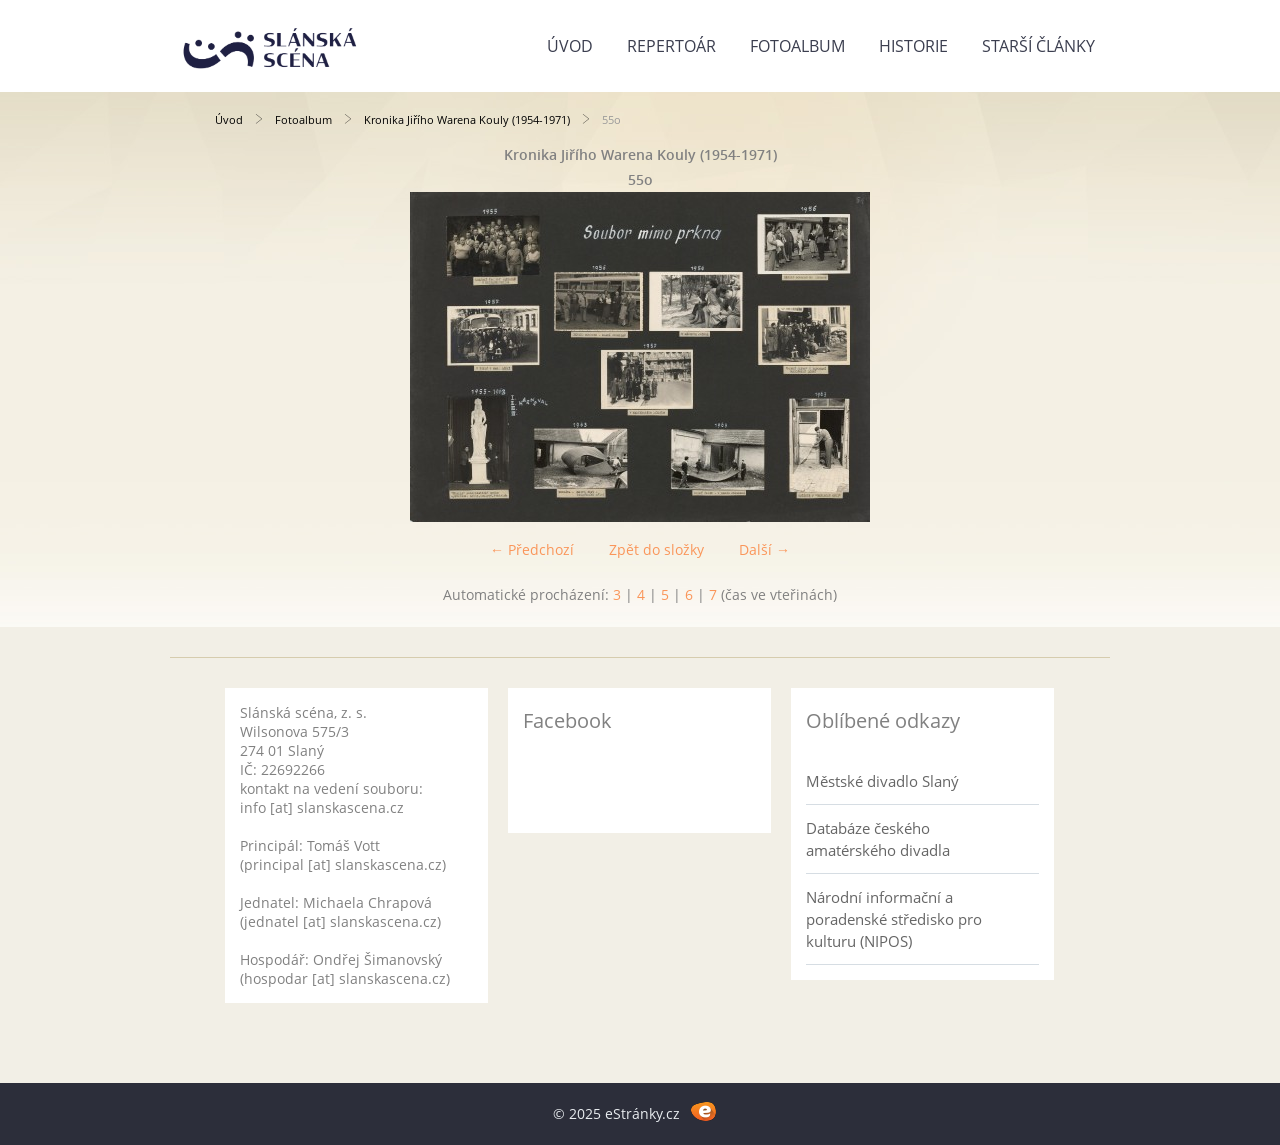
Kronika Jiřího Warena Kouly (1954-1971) (467, 119)
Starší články (1038, 46)
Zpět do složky (656, 549)
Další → (764, 549)
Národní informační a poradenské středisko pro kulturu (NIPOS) (894, 919)
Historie (913, 46)
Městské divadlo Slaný (882, 781)
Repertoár (671, 46)
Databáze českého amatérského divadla (878, 839)
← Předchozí (532, 549)
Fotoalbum (797, 46)
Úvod (570, 46)
